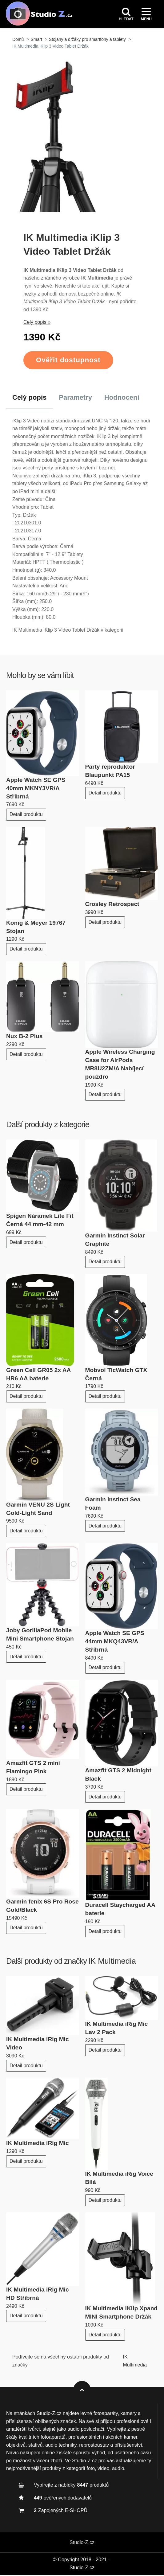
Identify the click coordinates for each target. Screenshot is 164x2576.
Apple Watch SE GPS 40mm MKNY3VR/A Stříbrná (35, 789)
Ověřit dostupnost (68, 361)
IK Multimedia (112, 1962)
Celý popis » (36, 323)
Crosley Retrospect (112, 905)
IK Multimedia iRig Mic (37, 2144)
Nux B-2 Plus (24, 1037)
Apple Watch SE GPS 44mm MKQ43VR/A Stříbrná (114, 1642)
